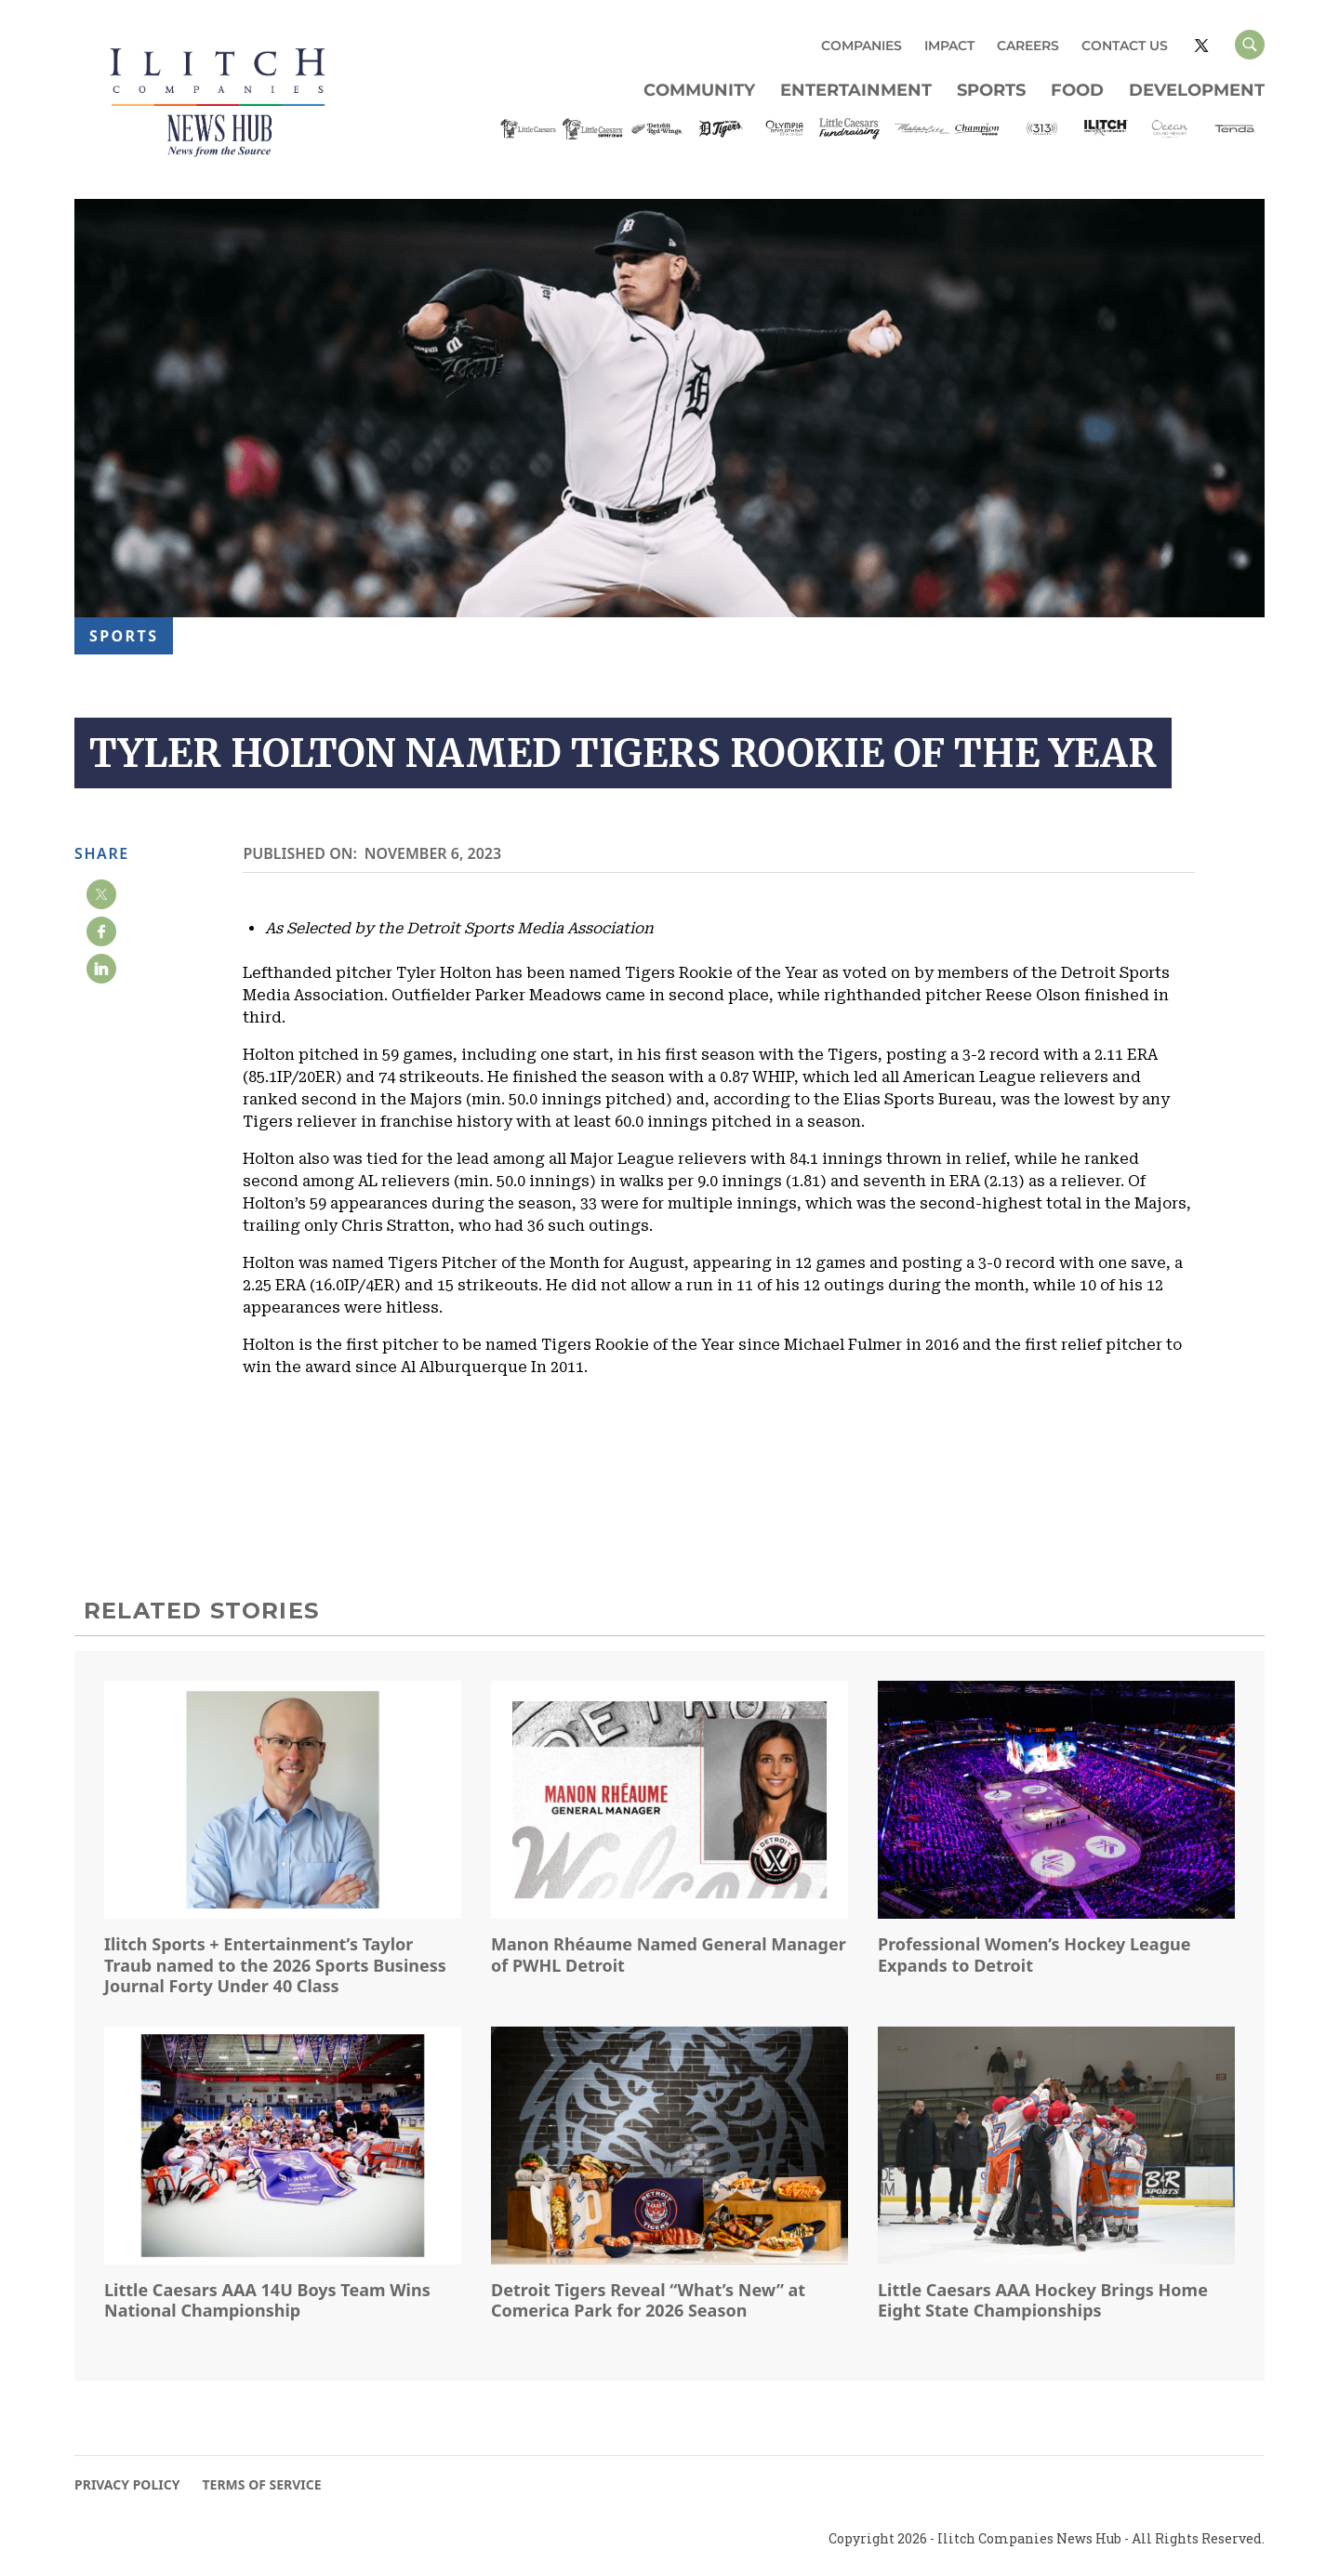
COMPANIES (861, 45)
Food (1077, 90)
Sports (991, 90)
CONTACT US (1124, 45)
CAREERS (1028, 45)
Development (1197, 90)
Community (699, 90)
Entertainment (856, 90)
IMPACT (949, 45)
